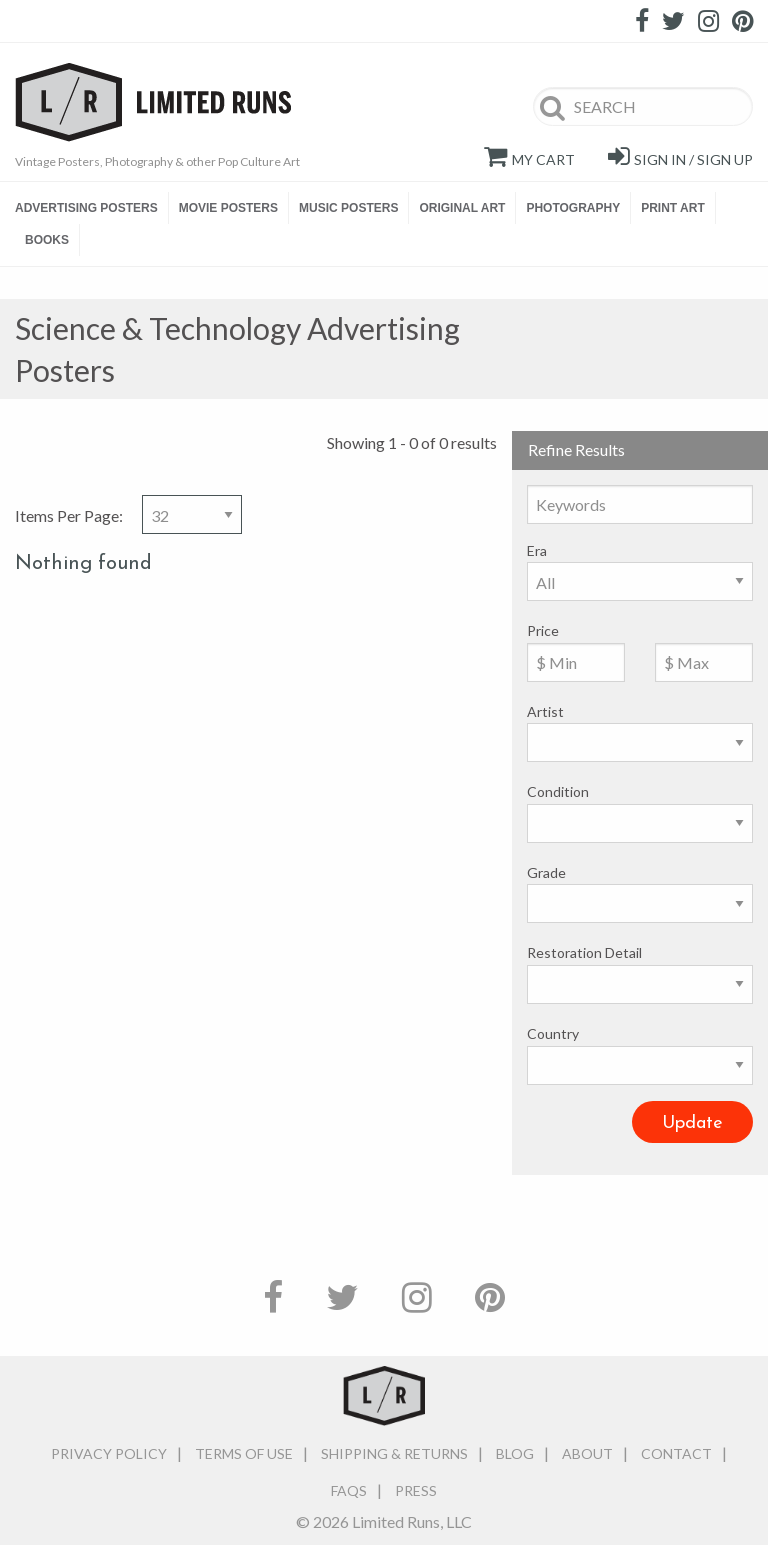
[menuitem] (92, 208)
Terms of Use (244, 1453)
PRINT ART (673, 208)
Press (416, 1490)
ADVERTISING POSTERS (86, 208)
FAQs (349, 1490)
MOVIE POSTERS (228, 208)
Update (692, 1123)
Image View (710, 330)
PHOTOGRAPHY (573, 208)
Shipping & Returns (394, 1453)
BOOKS (47, 240)
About (587, 1453)
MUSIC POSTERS (348, 208)
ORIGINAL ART (462, 208)
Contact (676, 1453)
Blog (515, 1453)
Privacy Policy (109, 1453)
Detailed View (743, 330)
